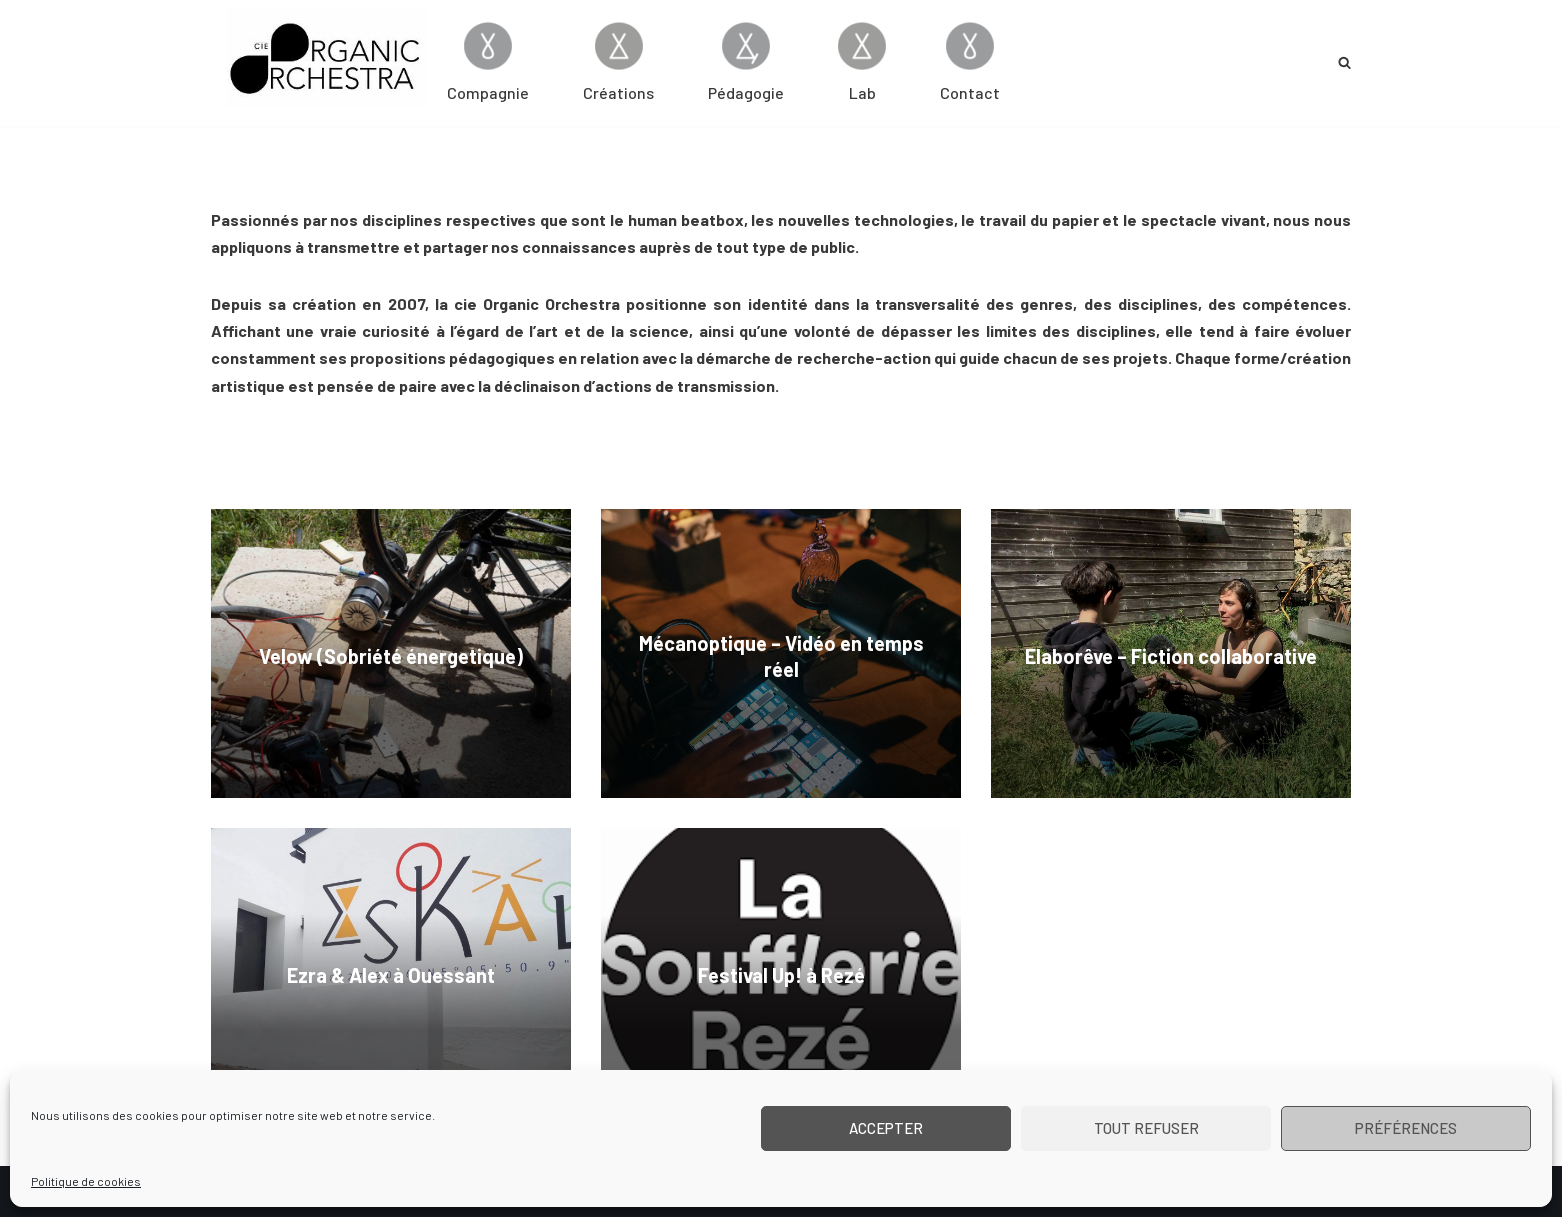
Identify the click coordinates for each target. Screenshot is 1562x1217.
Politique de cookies (86, 1181)
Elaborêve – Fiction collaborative (1171, 656)
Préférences (1406, 1128)
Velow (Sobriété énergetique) (391, 656)
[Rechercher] (1344, 62)
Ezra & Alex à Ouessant (391, 975)
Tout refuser (1146, 1128)
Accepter (886, 1128)
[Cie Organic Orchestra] (327, 58)
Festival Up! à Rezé (781, 975)
